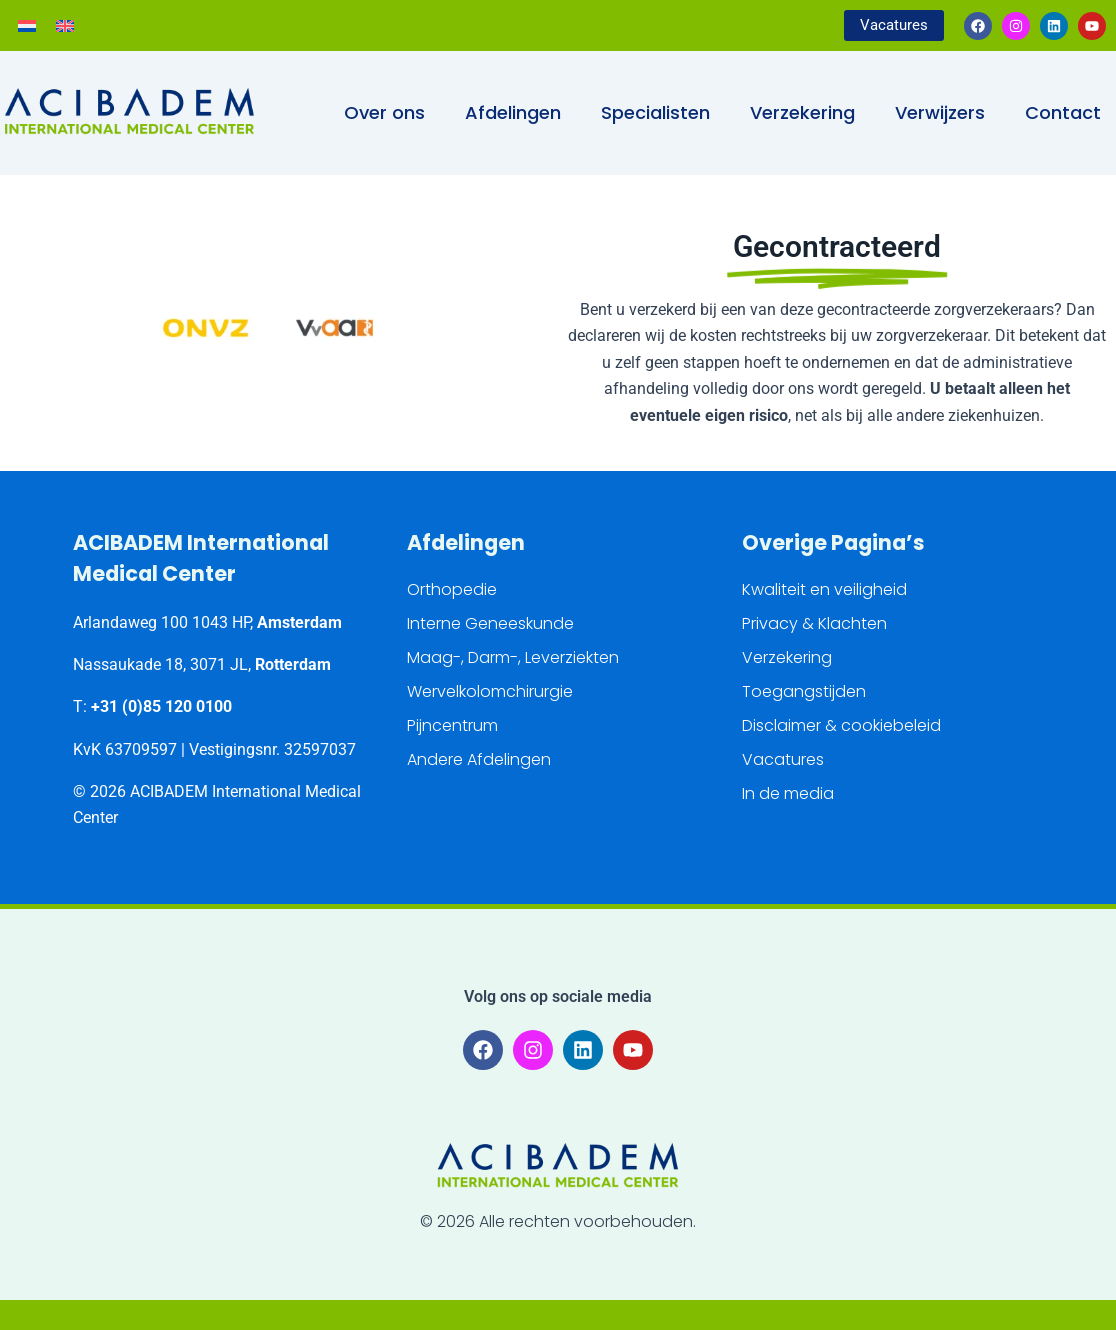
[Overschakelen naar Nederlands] (27, 25)
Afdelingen (513, 112)
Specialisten (655, 112)
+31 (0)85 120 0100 (161, 706)
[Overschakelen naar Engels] (65, 25)
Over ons (384, 112)
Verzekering (802, 112)
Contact (1063, 112)
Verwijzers (940, 112)
